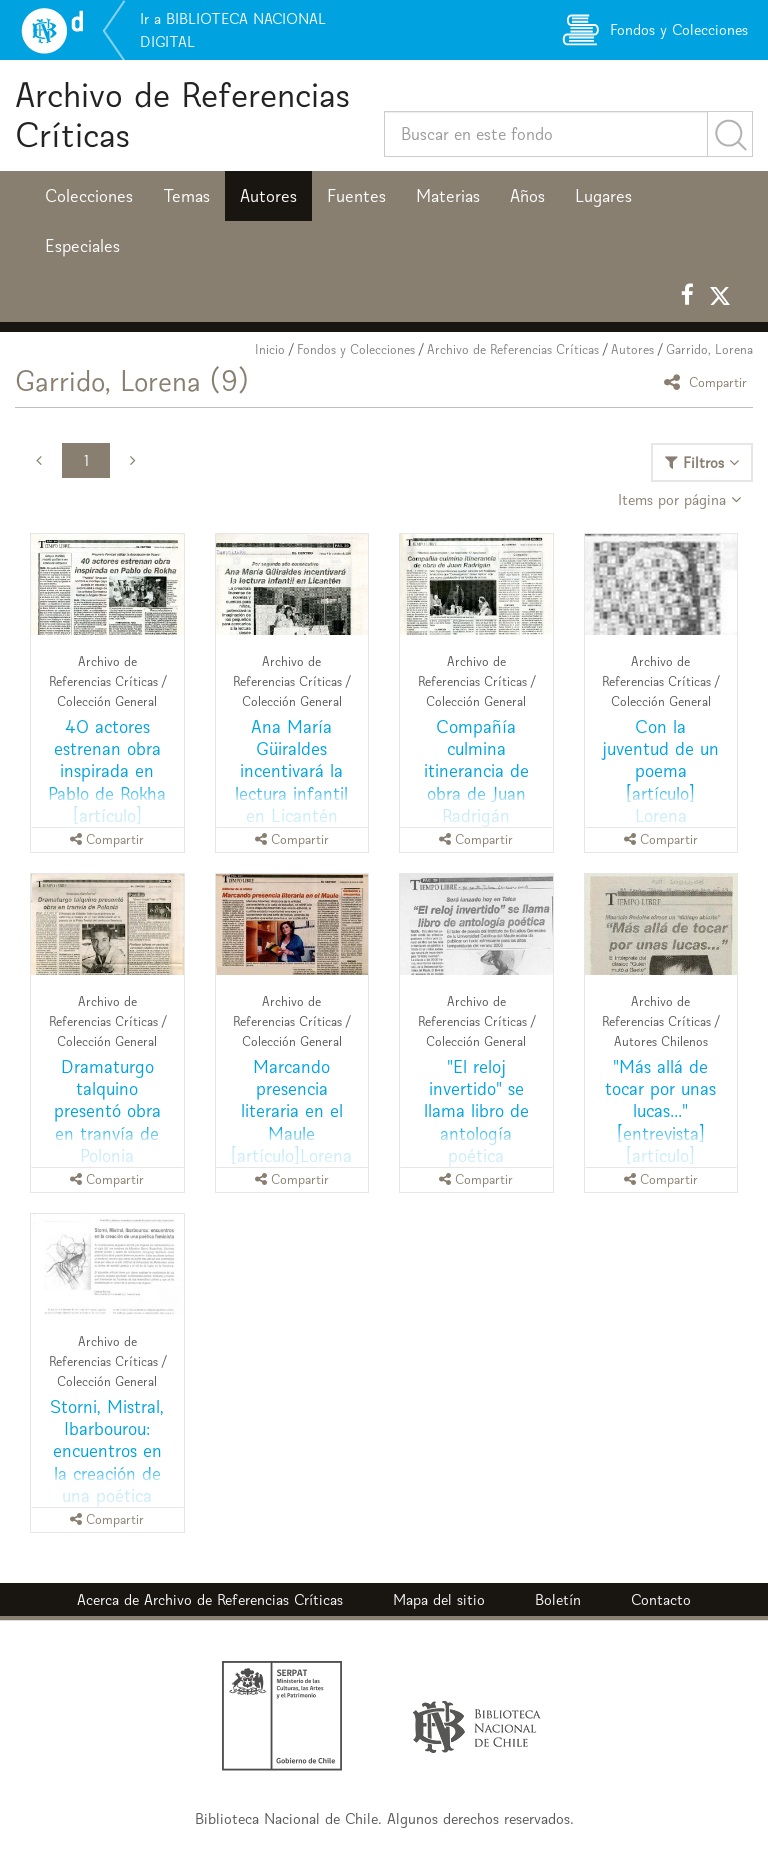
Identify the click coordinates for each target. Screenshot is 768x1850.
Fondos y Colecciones (356, 349)
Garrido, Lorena (709, 349)
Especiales (82, 246)
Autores (268, 196)
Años (527, 196)
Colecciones (89, 196)
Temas (186, 196)
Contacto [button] (661, 1599)
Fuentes (356, 196)
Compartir (708, 381)
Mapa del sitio (439, 1599)
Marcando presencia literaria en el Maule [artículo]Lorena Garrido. (291, 1121)
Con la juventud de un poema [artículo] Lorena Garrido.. (660, 781)
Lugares (603, 196)
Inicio (270, 349)
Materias (448, 196)
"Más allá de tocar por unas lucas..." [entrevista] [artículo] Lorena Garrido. (660, 1121)
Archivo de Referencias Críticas (182, 114)
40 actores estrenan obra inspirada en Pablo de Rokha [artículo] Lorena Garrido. (107, 781)
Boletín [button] (558, 1599)
